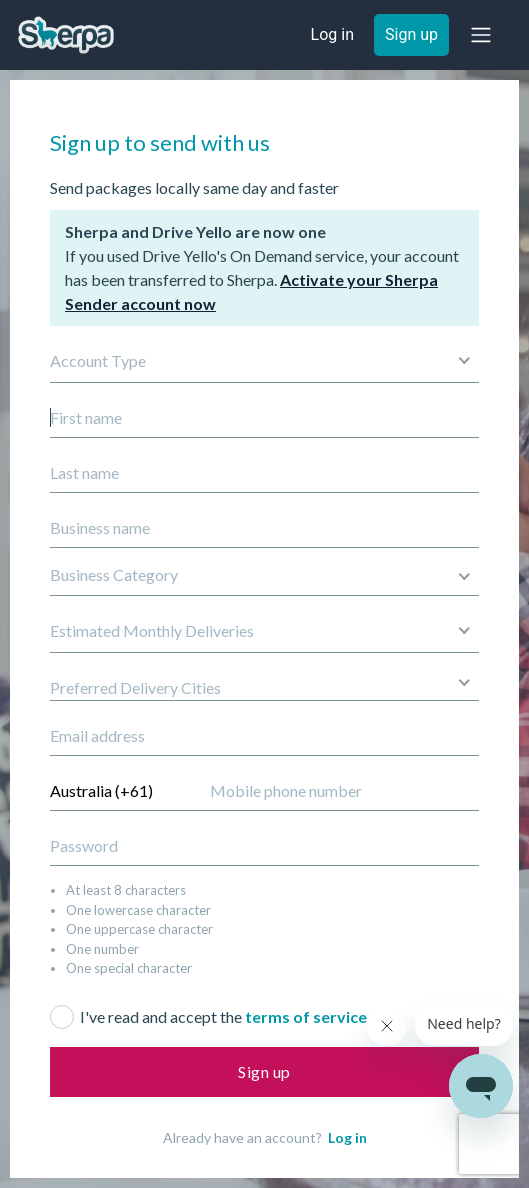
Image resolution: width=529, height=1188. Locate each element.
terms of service (306, 1016)
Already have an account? (265, 1137)
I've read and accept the (223, 1016)
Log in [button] (332, 34)
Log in (347, 1137)
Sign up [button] (411, 34)
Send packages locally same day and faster (194, 187)
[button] (481, 35)
